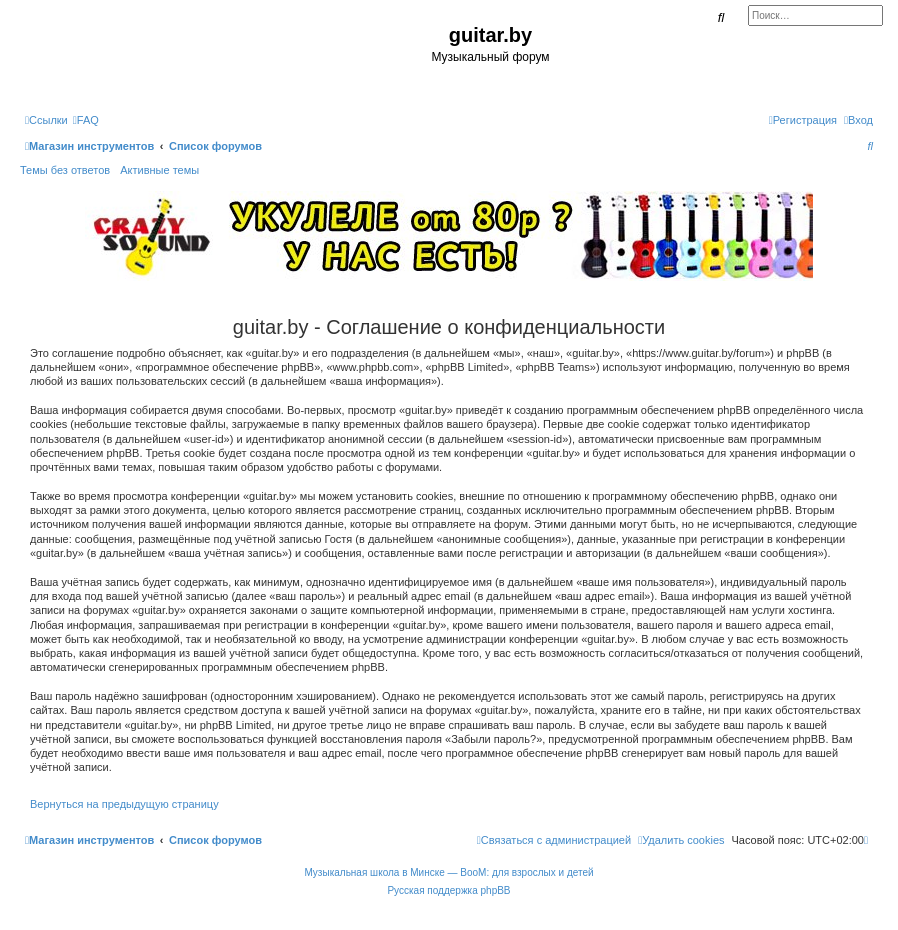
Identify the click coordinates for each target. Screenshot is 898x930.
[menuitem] (86, 120)
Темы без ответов (65, 170)
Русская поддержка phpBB (448, 890)
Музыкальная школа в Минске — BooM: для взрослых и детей (448, 872)
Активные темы (159, 170)
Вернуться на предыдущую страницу (124, 804)
